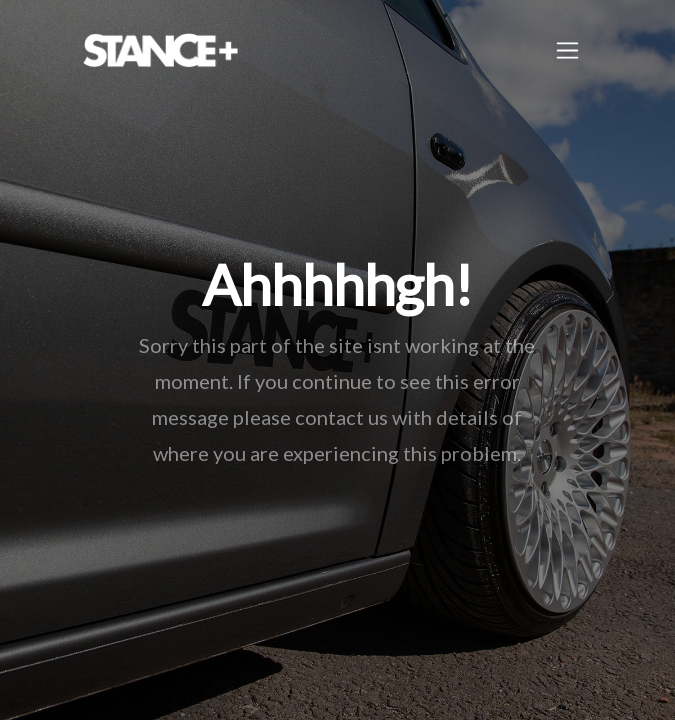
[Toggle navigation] (567, 50)
